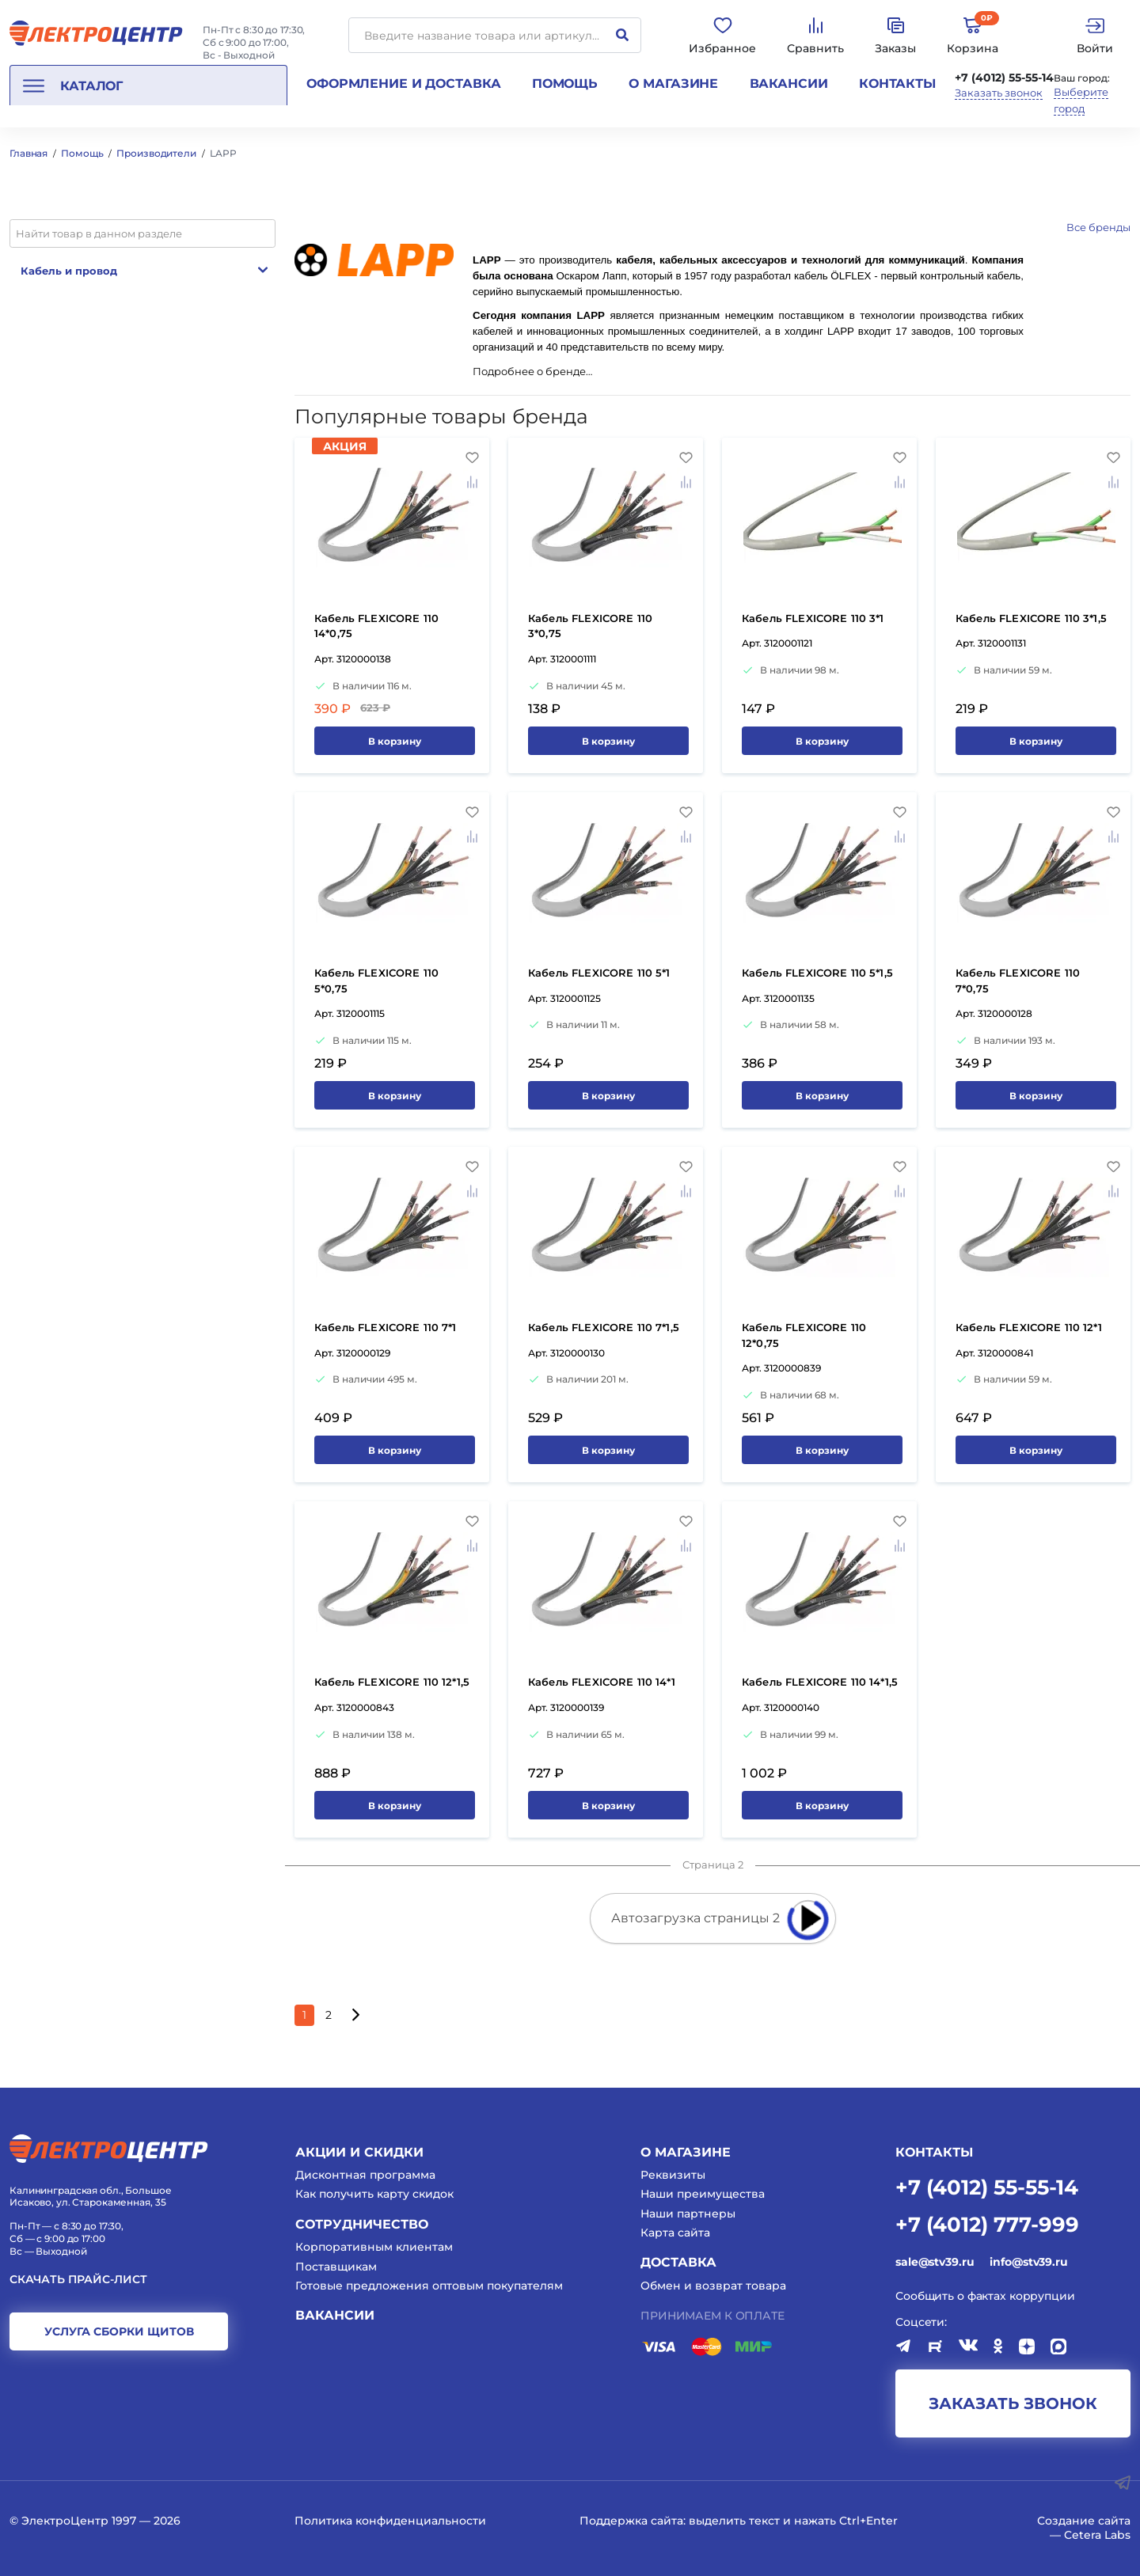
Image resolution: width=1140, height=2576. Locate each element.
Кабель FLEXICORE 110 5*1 (599, 972)
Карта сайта (675, 2232)
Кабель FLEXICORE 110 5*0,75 (376, 980)
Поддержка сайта (631, 2520)
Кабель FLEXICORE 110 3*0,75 (590, 626)
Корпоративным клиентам (374, 2247)
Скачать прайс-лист (78, 2279)
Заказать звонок (999, 93)
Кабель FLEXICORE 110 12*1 (1029, 1327)
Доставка (678, 2262)
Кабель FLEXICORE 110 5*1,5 (817, 972)
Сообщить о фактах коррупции (985, 2296)
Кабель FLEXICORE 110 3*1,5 (1031, 618)
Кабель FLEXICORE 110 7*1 (385, 1327)
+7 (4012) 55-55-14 (1004, 77)
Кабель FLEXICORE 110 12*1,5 (391, 1681)
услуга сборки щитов (119, 2331)
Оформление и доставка (403, 83)
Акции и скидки (359, 2152)
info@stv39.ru (1028, 2262)
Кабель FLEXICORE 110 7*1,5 (603, 1327)
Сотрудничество (361, 2224)
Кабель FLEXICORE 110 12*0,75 (804, 1335)
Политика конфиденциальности (390, 2520)
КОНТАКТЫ (934, 2152)
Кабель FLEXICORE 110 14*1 (601, 1681)
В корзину (394, 741)
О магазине (673, 83)
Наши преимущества (702, 2194)
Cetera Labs (1097, 2535)
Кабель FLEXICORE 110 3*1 (813, 618)
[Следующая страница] (355, 2015)
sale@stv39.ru (934, 2262)
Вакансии (789, 83)
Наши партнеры (687, 2213)
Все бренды (1098, 227)
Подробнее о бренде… (532, 371)
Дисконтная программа (365, 2175)
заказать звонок (1013, 2403)
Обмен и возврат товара (713, 2285)
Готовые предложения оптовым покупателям (429, 2285)
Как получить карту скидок (374, 2194)
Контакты (897, 83)
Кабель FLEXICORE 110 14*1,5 (820, 1681)
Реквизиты (672, 2175)
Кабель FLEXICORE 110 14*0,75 (376, 626)
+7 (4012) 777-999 (987, 2223)
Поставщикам (336, 2266)
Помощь (565, 83)
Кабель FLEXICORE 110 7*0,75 (1018, 980)
